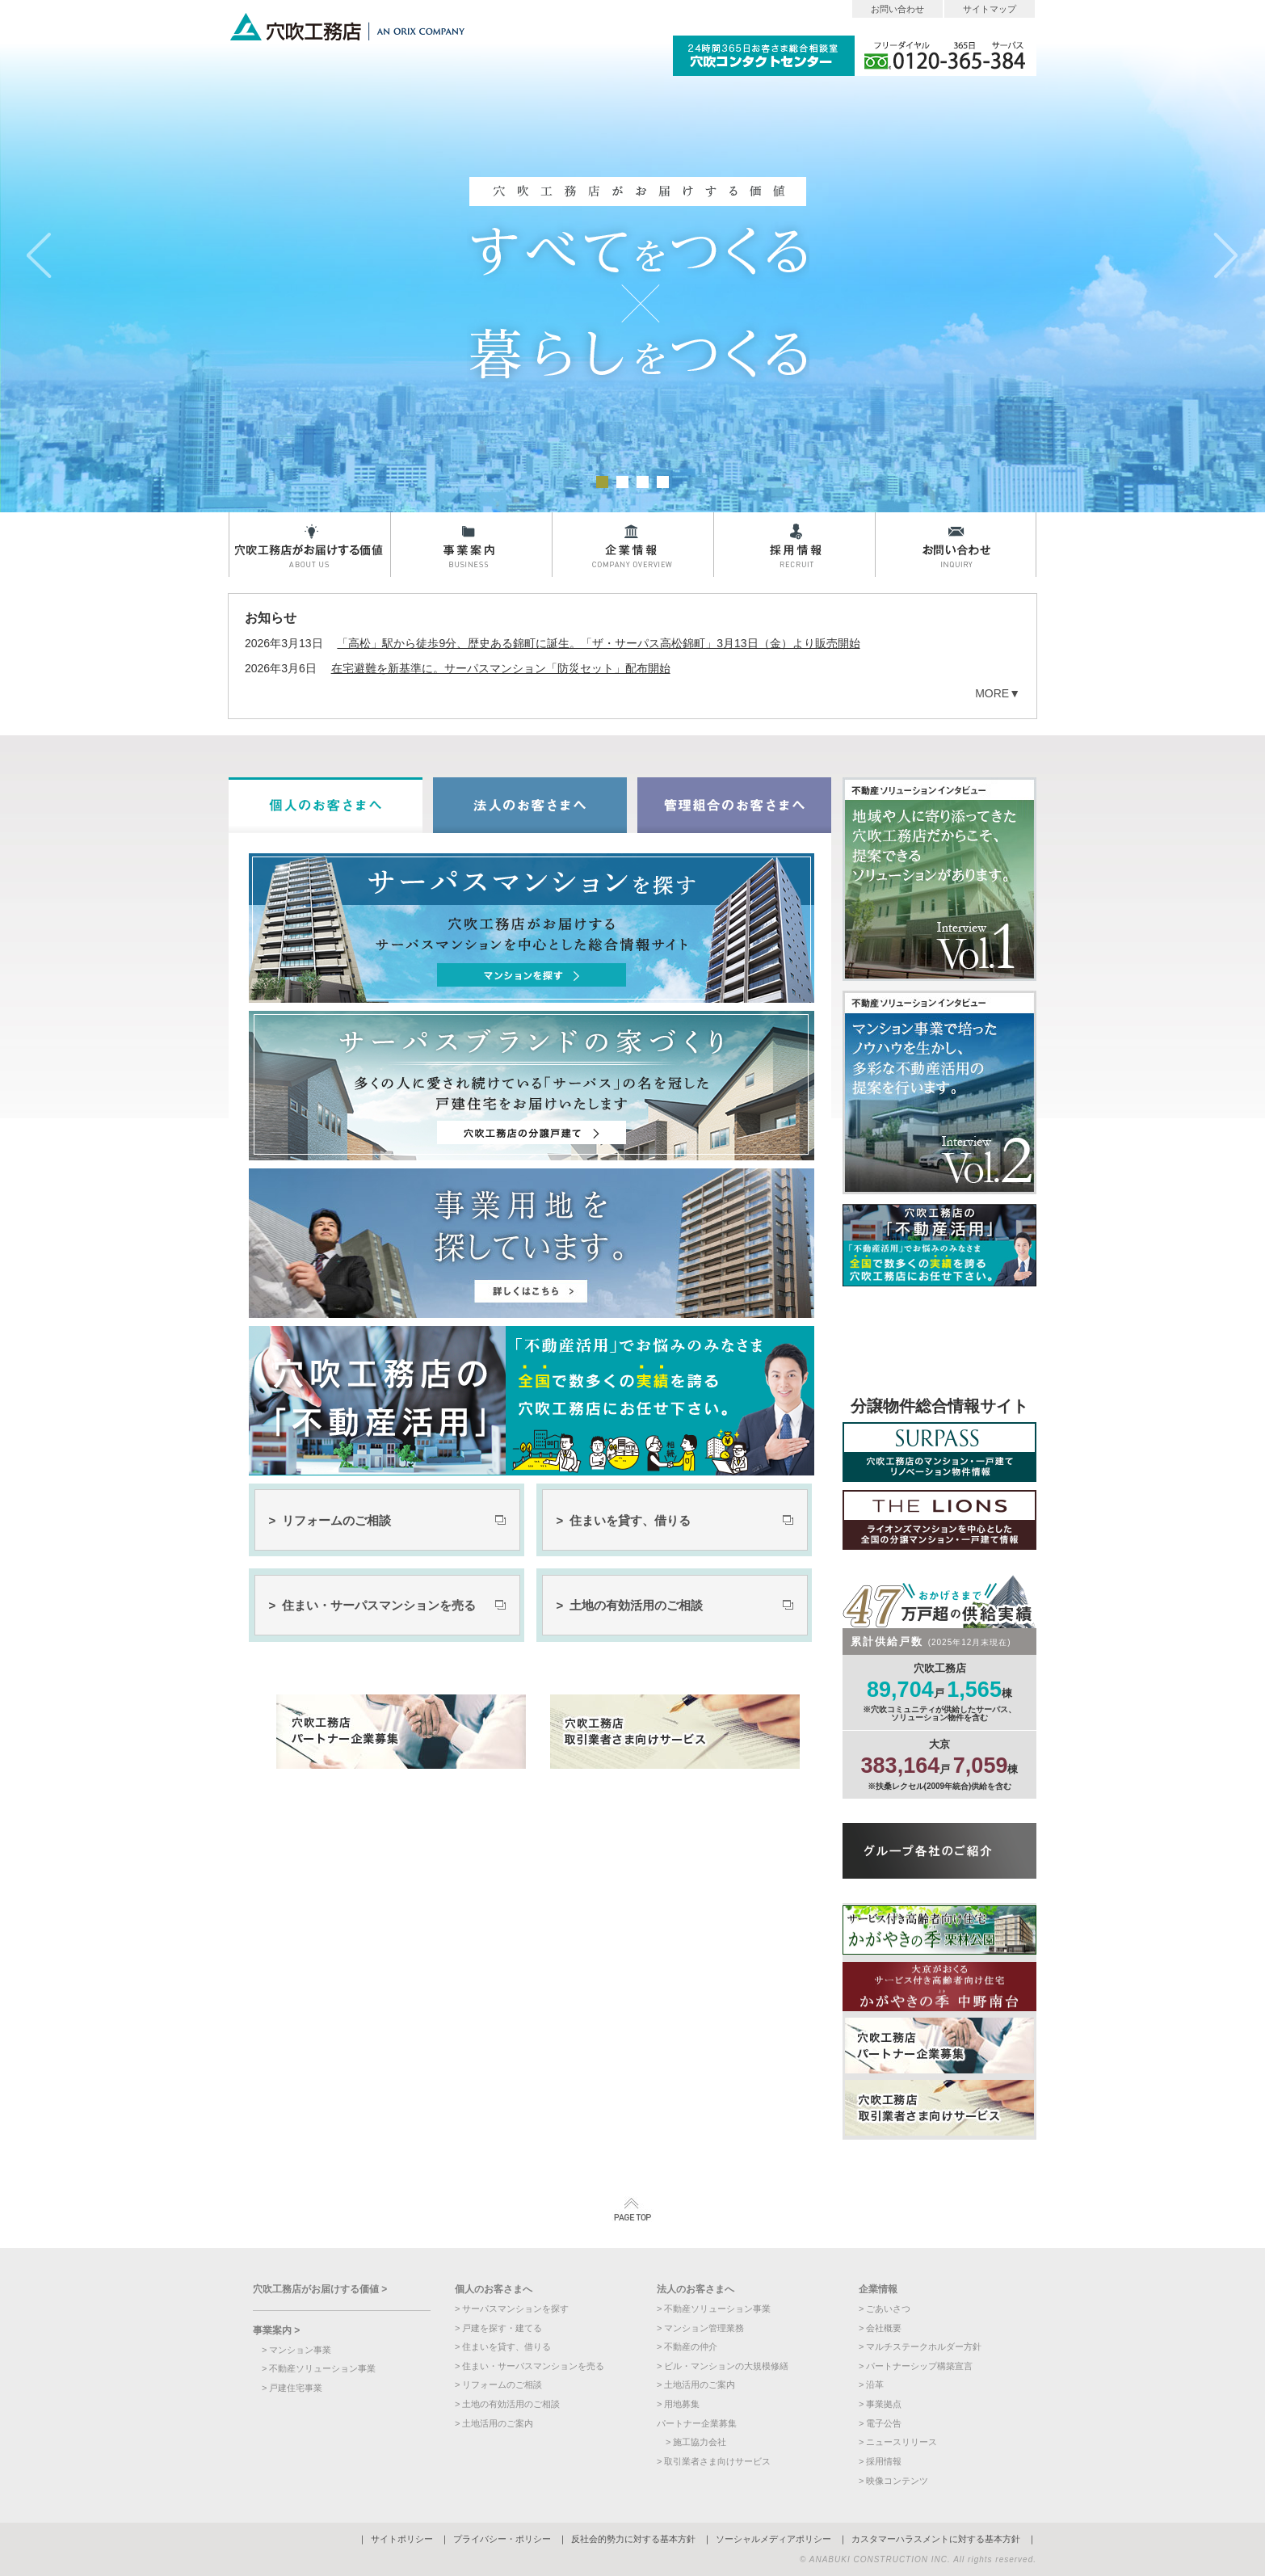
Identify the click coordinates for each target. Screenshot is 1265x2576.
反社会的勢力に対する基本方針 (633, 2539)
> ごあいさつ (884, 2308)
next (1226, 255)
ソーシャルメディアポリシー (773, 2539)
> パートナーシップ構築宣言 (916, 2366)
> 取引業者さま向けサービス (714, 2461)
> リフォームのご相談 (330, 1520)
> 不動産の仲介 (687, 2346)
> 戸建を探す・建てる (498, 2328)
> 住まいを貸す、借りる (624, 1520)
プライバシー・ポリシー (502, 2539)
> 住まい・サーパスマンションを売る (372, 1605)
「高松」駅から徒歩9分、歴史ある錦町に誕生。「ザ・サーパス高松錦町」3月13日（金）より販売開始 (598, 643)
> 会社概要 (880, 2328)
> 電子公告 (880, 2423)
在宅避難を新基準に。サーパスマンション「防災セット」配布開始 (500, 668)
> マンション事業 (296, 2350)
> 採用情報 (880, 2461)
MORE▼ (997, 693)
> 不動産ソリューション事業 (319, 2368)
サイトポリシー (402, 2539)
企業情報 (632, 544)
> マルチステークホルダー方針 (920, 2346)
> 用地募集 (678, 2404)
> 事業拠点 (880, 2404)
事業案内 (471, 544)
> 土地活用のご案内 (494, 2423)
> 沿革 (871, 2384)
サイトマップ (989, 9)
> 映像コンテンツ (893, 2481)
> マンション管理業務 (700, 2328)
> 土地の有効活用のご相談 (630, 1605)
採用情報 (794, 544)
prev (38, 255)
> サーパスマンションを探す (512, 2308)
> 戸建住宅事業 (292, 2388)
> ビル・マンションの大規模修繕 (722, 2366)
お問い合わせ (897, 9)
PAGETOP (632, 2210)
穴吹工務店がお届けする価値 (309, 544)
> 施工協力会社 (696, 2442)
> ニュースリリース (898, 2442)
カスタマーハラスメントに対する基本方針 (935, 2539)
